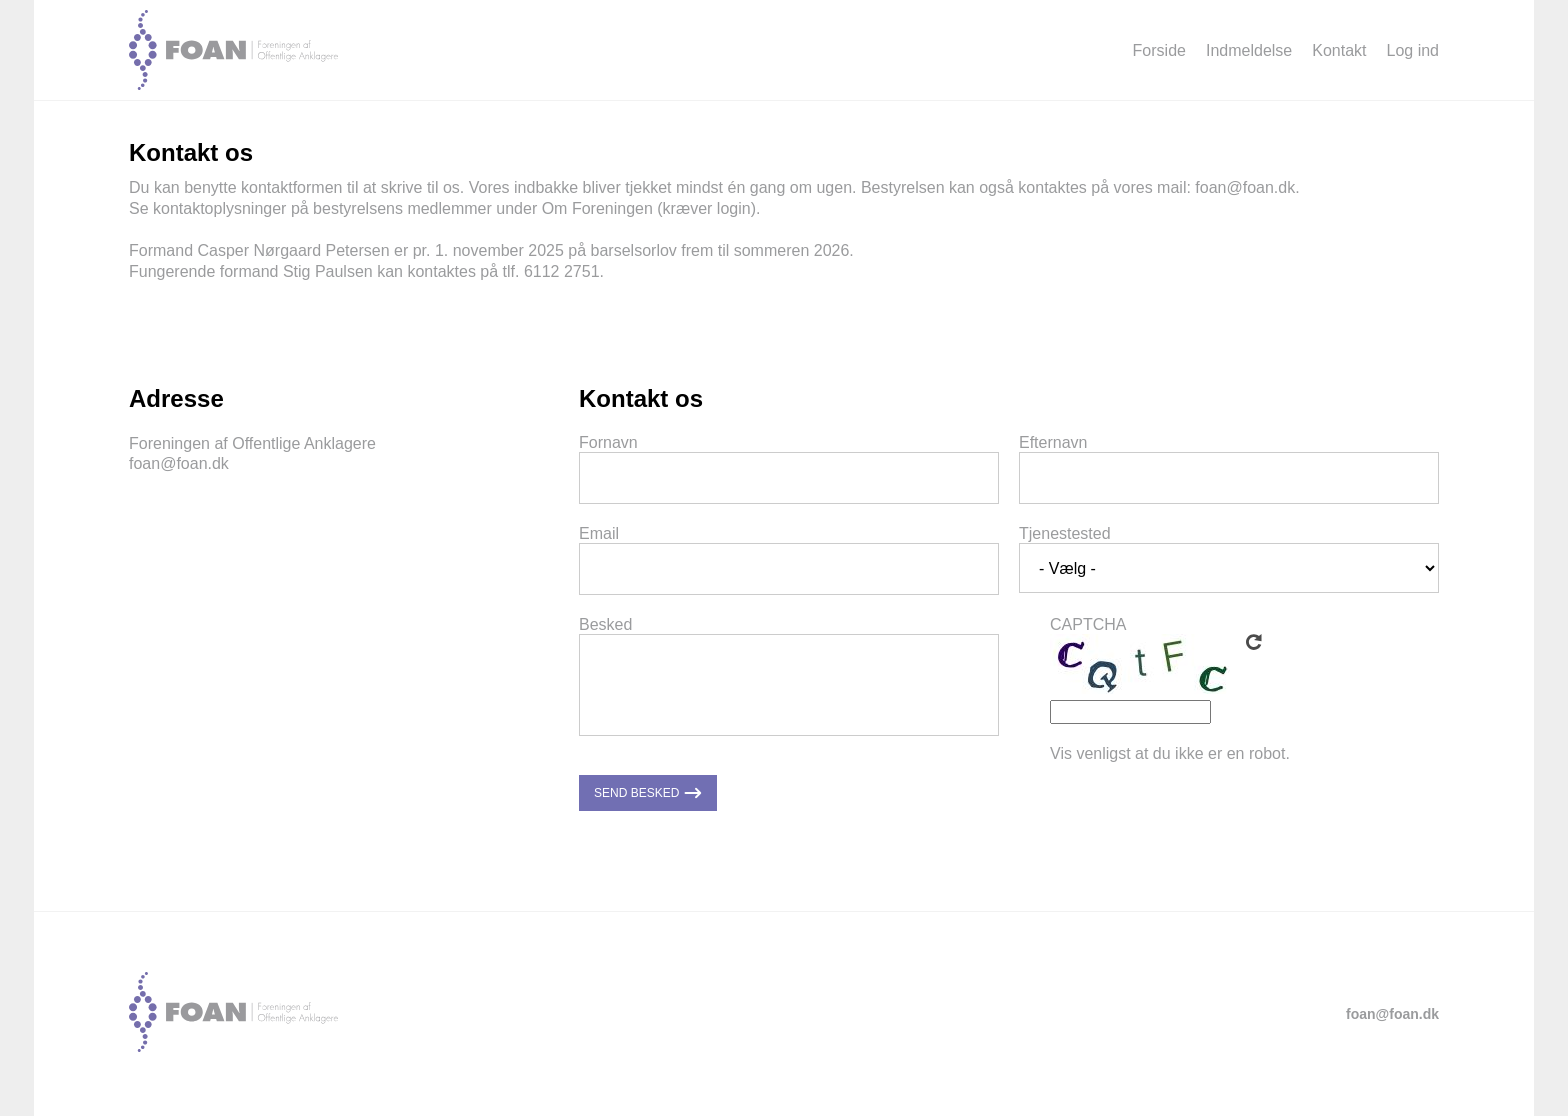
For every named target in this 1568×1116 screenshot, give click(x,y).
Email (599, 533)
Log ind (1413, 50)
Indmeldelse (1249, 50)
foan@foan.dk (1245, 187)
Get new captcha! (1254, 642)
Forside (1159, 50)
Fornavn (608, 442)
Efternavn (1053, 442)
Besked (605, 624)
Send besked (648, 793)
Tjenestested (1065, 533)
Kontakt (1339, 50)
